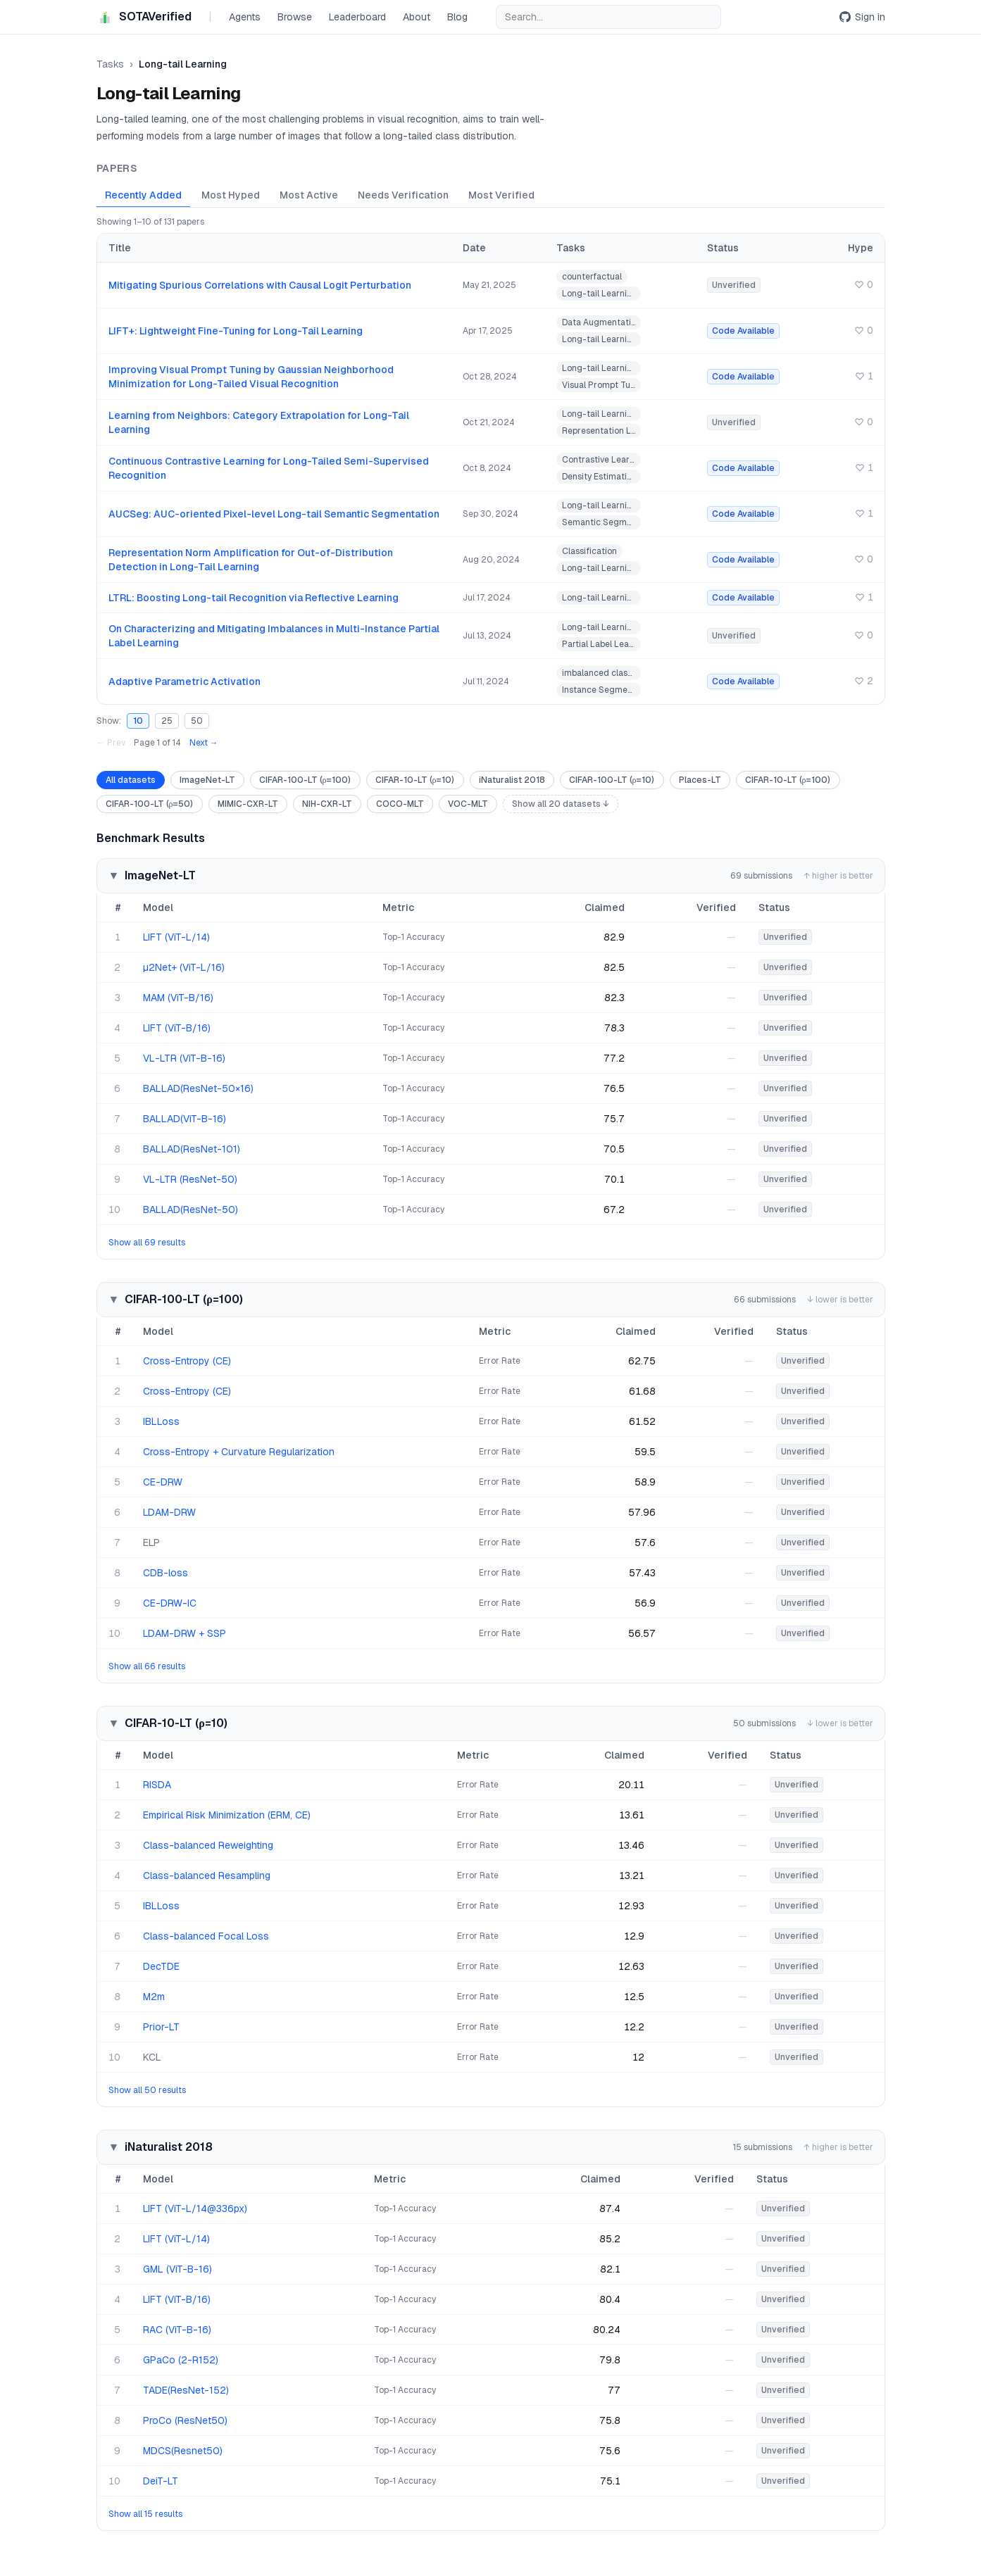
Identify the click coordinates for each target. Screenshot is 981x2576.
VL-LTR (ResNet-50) (190, 1179)
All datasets (131, 780)
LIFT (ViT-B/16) (177, 1028)
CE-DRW (162, 1482)
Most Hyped (230, 195)
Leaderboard (357, 17)
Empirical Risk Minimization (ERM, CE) (227, 1815)
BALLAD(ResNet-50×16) (198, 1088)
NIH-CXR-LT (327, 804)
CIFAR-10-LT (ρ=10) (415, 780)
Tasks (110, 64)
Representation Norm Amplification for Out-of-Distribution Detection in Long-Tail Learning (250, 559)
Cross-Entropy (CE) (187, 1361)
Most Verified (501, 195)
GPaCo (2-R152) (180, 2360)
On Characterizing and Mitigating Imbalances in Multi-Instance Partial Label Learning (273, 635)
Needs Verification (403, 195)
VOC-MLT (468, 804)
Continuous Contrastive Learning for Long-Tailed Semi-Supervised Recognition (268, 468)
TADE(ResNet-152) (186, 2390)
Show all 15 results (145, 2514)
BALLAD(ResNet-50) (190, 1209)
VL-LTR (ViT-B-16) (184, 1058)
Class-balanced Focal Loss (206, 1936)
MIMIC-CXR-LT (248, 804)
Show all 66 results (146, 1666)
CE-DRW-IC (169, 1603)
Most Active (309, 195)
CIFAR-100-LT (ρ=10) (612, 780)
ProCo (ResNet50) (185, 2420)
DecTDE (161, 1966)
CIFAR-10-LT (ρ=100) (788, 780)
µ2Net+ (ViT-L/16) (184, 967)
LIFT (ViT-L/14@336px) (195, 2208)
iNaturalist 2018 (512, 780)
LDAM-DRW (169, 1512)
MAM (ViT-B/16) (178, 997)
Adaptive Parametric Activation (184, 681)
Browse (294, 17)
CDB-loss (165, 1572)
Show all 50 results (147, 2090)
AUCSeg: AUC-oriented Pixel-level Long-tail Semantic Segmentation (273, 514)
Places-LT (700, 780)
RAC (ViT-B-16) (177, 2329)
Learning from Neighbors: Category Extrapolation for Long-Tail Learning (258, 422)
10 (138, 721)
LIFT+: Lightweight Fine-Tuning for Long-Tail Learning (235, 331)
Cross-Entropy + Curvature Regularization (239, 1451)
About (416, 17)
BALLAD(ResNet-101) (191, 1149)
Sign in (862, 17)
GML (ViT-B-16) (177, 2269)
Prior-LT (161, 2027)
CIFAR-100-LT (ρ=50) (150, 804)
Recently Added (143, 195)
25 (167, 721)
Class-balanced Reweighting (208, 1845)
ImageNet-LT (207, 780)
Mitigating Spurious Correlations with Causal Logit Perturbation (259, 285)
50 (197, 721)
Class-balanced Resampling (206, 1875)
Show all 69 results (146, 1242)
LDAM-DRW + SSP (184, 1633)
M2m (154, 1996)
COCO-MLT (400, 804)
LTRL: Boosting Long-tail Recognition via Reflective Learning (253, 597)
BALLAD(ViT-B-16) (184, 1118)
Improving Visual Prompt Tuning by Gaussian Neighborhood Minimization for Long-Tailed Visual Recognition (251, 376)
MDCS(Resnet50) (183, 2450)
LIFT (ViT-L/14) (176, 937)
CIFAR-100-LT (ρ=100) (305, 780)
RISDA (157, 1784)
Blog (457, 17)
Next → (203, 742)
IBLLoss (161, 1421)
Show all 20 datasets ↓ (560, 804)
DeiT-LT (160, 2481)
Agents (245, 17)
